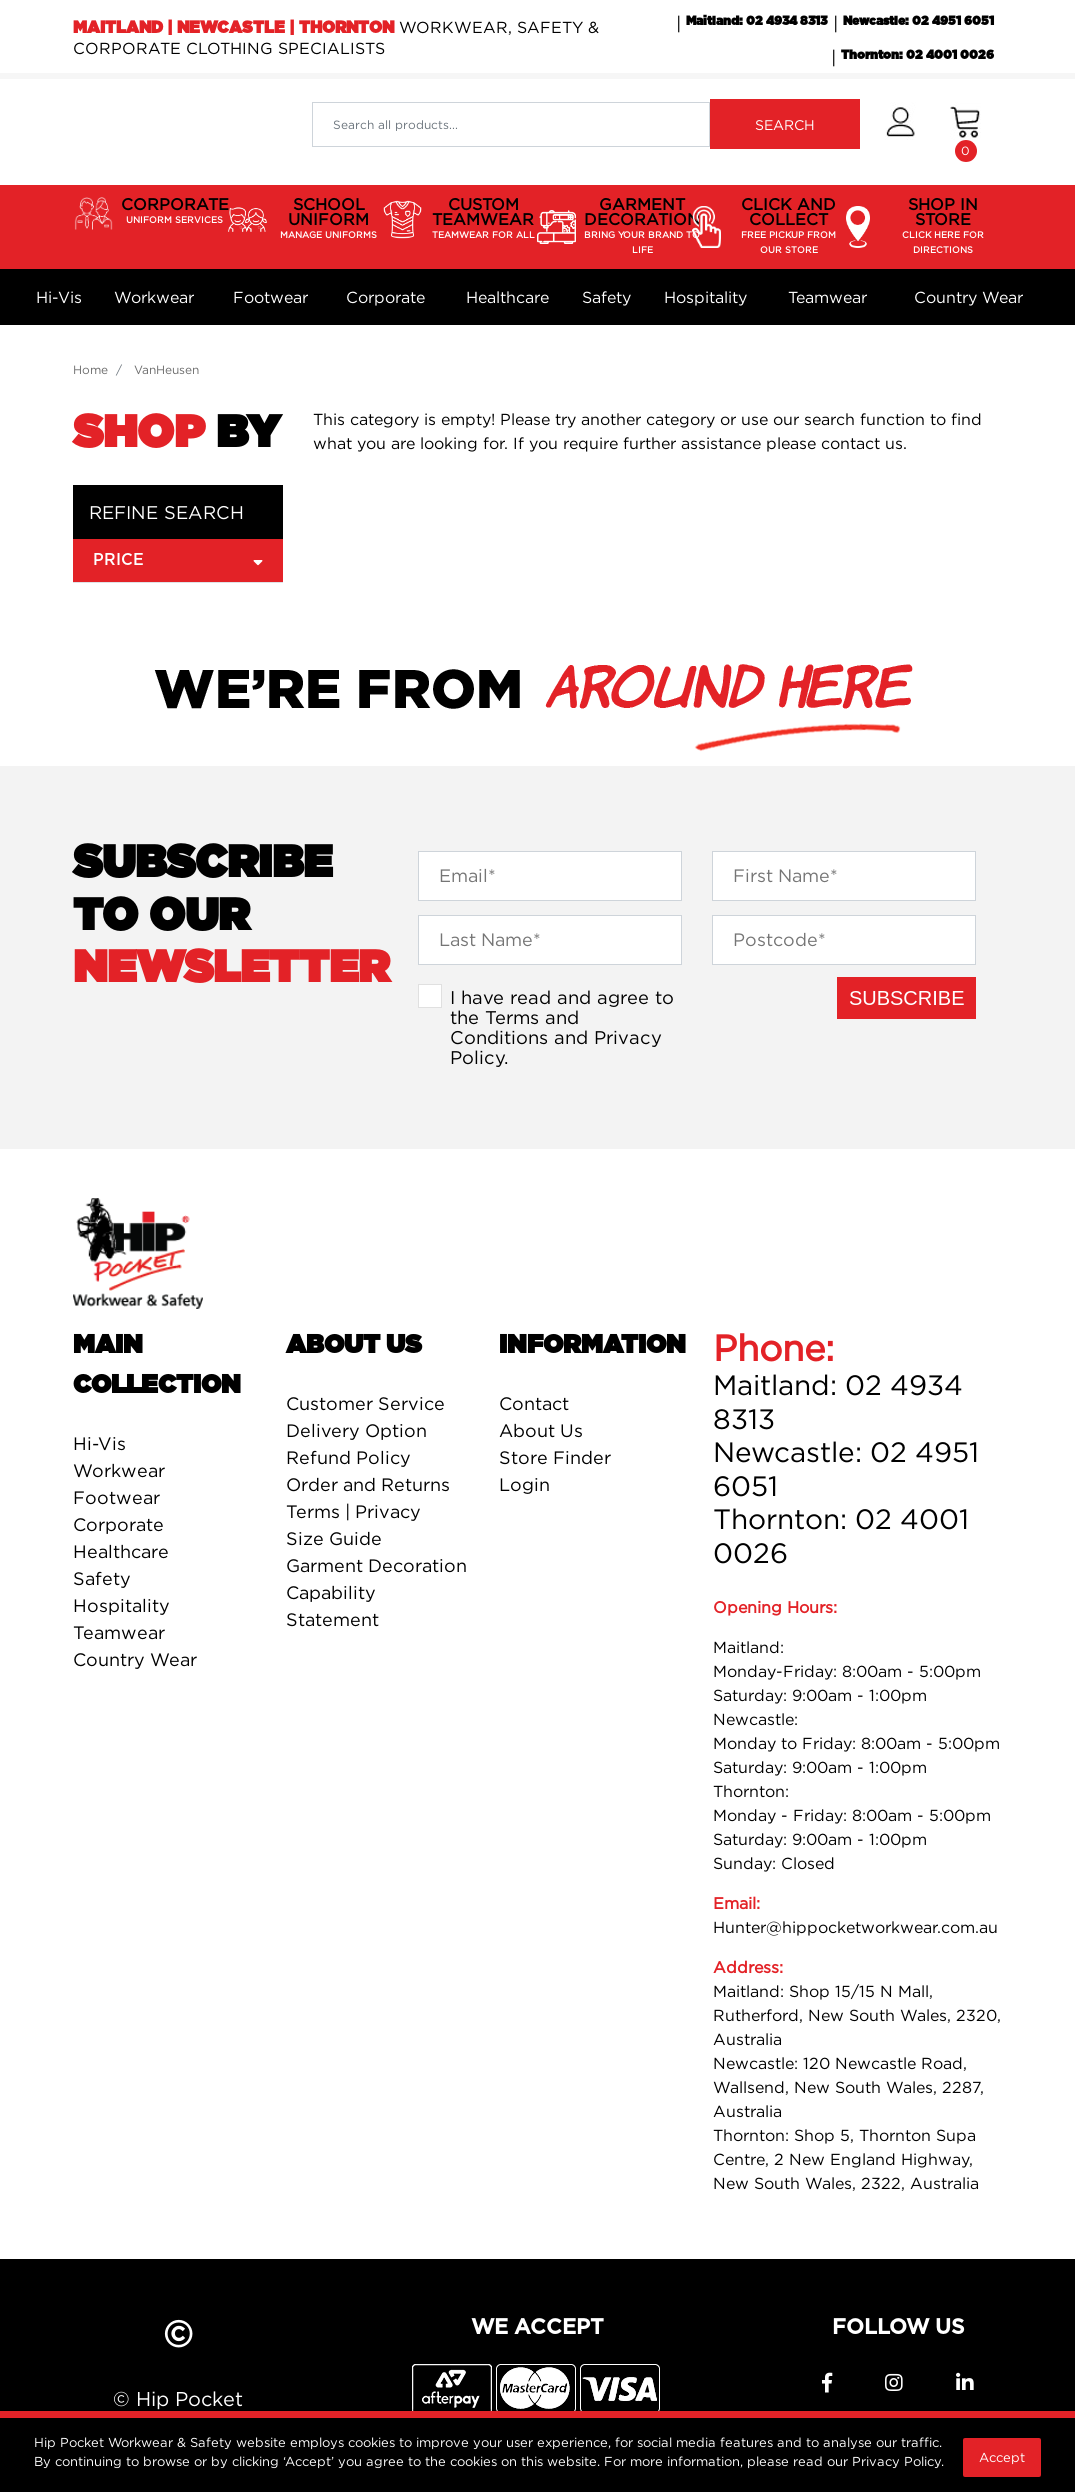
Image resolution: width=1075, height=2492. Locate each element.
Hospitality (705, 297)
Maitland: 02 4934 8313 (756, 21)
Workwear (154, 297)
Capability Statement (332, 1606)
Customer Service (365, 1403)
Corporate (385, 297)
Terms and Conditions (514, 1027)
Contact (534, 1403)
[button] (900, 132)
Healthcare (507, 297)
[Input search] (510, 124)
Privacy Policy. (898, 2461)
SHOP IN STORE (943, 226)
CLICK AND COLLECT (789, 226)
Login (524, 1484)
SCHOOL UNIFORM (329, 218)
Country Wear (968, 297)
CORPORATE (175, 211)
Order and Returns (368, 1484)
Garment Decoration (376, 1565)
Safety (606, 297)
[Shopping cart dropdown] (965, 132)
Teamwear (827, 297)
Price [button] (178, 559)
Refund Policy (348, 1457)
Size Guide (334, 1538)
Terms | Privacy (353, 1511)
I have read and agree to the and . (562, 1027)
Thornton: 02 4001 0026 (917, 55)
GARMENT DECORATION (642, 226)
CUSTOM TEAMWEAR (484, 218)
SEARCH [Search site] (785, 124)
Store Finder (555, 1457)
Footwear (270, 297)
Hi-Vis (59, 297)
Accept (1002, 2457)
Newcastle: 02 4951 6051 (918, 21)
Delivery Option (356, 1430)
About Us (541, 1430)
